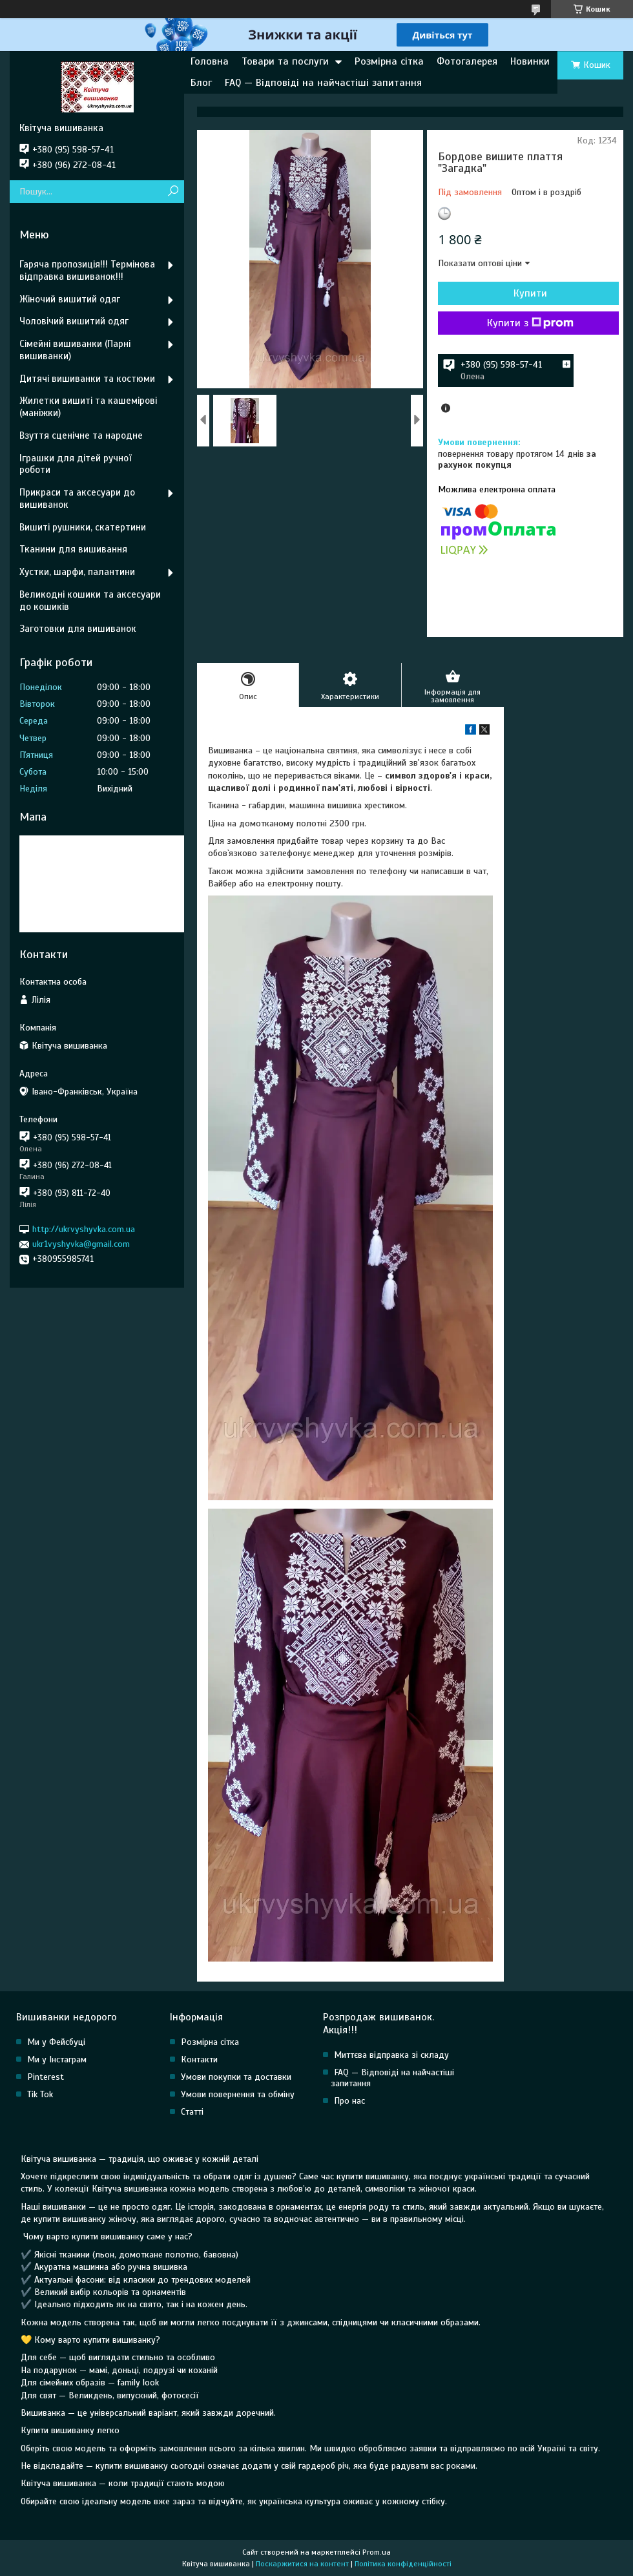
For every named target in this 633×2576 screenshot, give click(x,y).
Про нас (349, 2100)
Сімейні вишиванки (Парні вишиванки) (74, 350)
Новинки (530, 61)
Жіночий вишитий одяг (69, 299)
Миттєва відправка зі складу (391, 2054)
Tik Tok (40, 2094)
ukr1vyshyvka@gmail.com (81, 1244)
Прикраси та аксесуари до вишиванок (77, 498)
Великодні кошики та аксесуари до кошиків (90, 601)
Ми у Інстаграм (57, 2059)
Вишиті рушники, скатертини (82, 527)
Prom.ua (376, 2552)
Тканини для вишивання (73, 549)
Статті (192, 2111)
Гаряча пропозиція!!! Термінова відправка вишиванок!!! (87, 270)
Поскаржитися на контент (302, 2563)
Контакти (199, 2059)
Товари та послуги (285, 61)
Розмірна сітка (389, 61)
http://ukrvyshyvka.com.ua (83, 1229)
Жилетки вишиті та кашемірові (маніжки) (88, 407)
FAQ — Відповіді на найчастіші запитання (323, 82)
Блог (201, 82)
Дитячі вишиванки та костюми (87, 378)
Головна (210, 61)
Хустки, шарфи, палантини (77, 572)
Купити (530, 293)
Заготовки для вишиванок (77, 628)
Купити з (530, 323)
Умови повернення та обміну (238, 2094)
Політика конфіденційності (403, 2563)
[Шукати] (172, 191)
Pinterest (45, 2076)
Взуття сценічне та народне (81, 435)
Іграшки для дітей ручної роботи (75, 464)
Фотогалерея (467, 61)
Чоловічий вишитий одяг (74, 321)
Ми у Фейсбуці (56, 2042)
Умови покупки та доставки (236, 2076)
